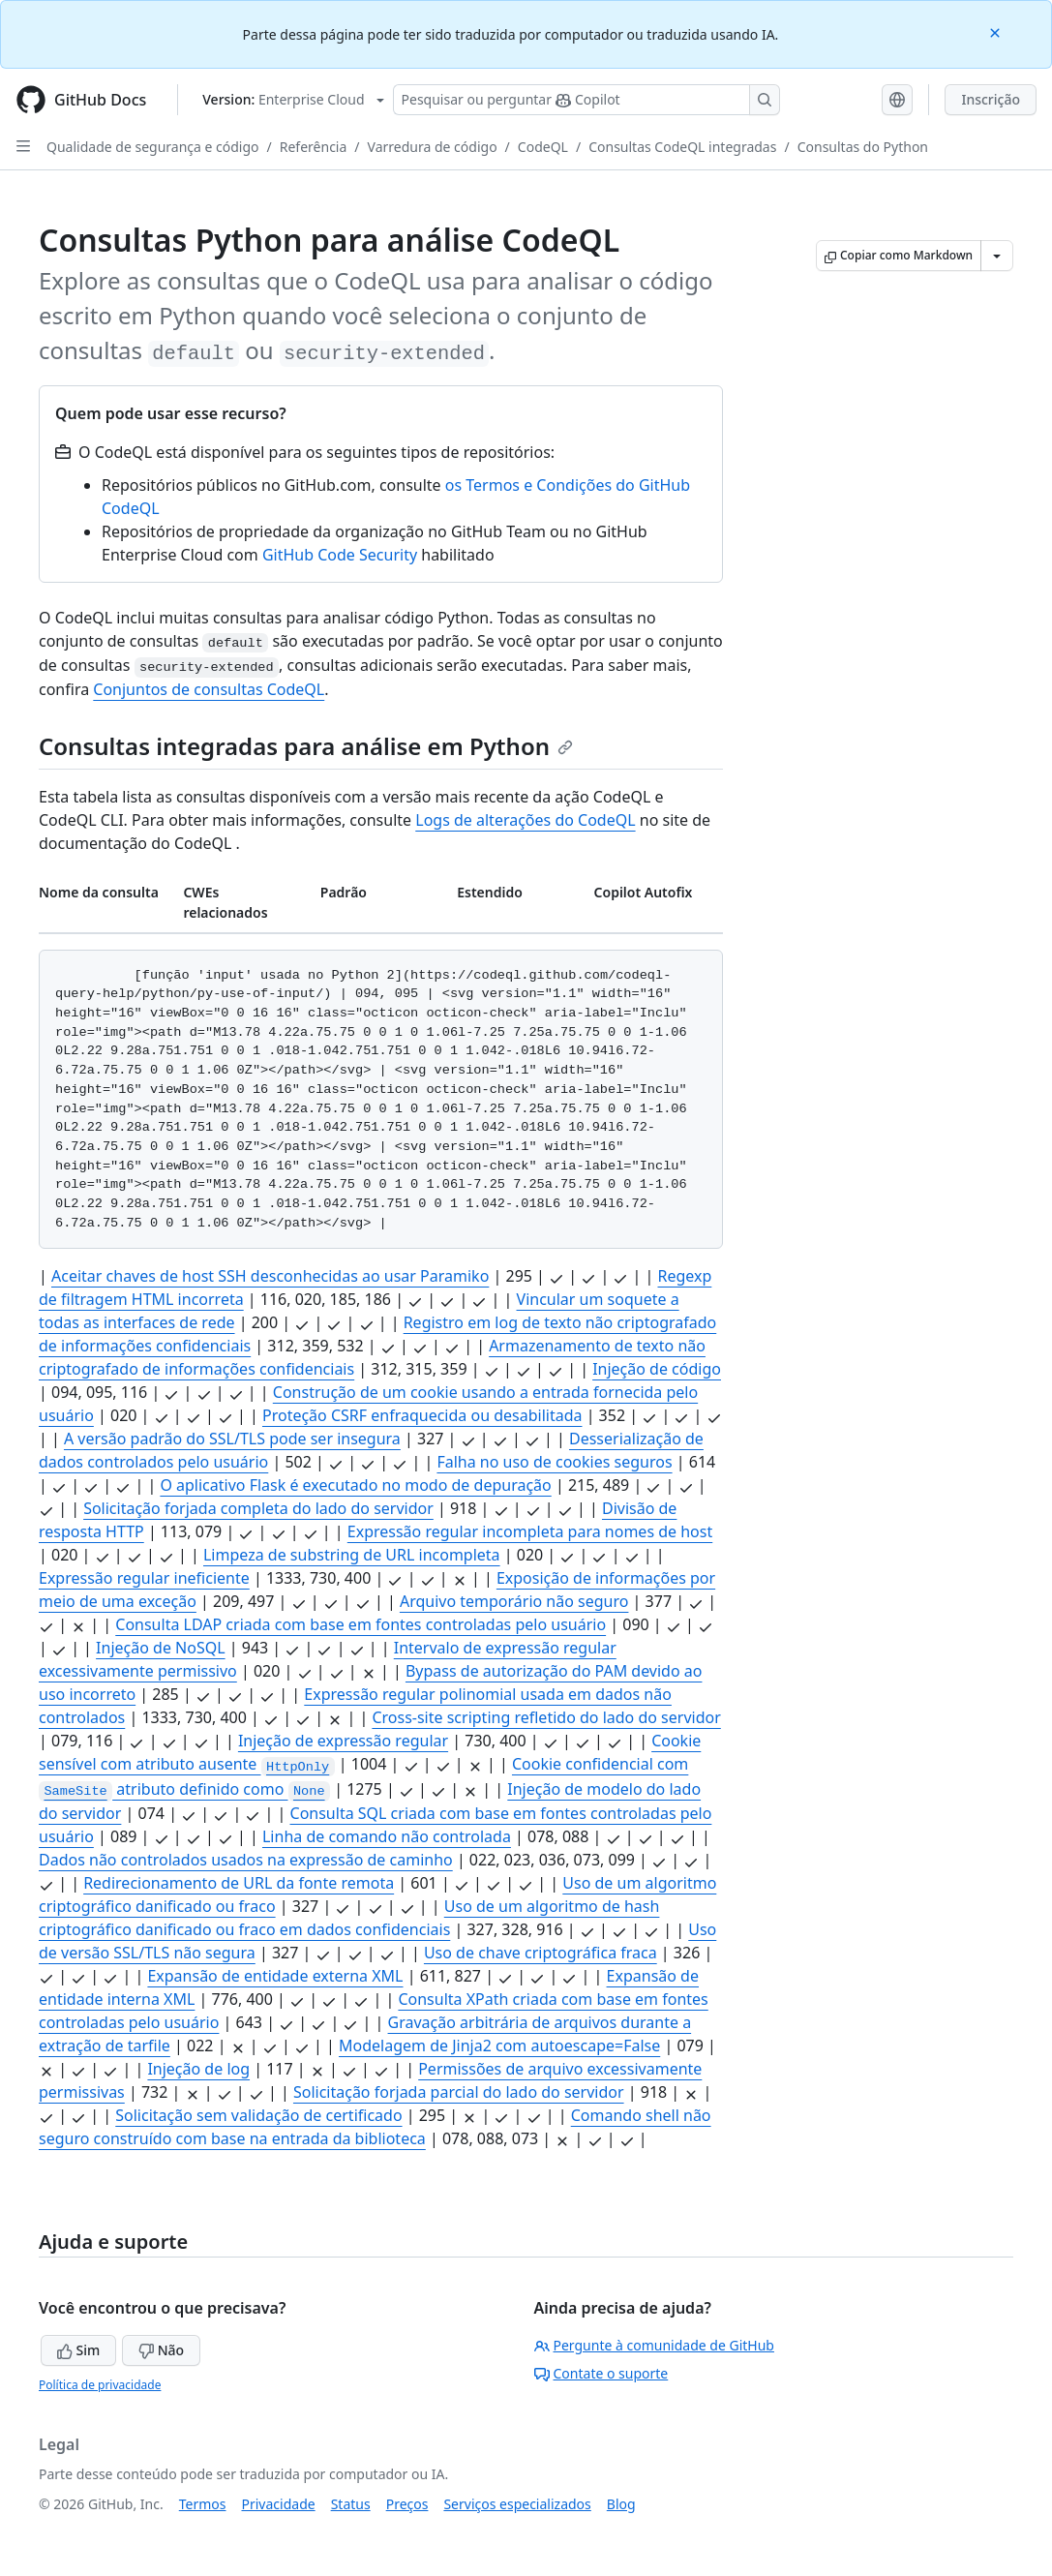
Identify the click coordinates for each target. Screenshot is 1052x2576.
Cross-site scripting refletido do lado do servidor (546, 1717)
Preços (407, 2504)
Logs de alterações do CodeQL (525, 820)
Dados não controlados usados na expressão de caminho (246, 1859)
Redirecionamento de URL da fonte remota (238, 1883)
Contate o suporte (601, 2373)
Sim (78, 2350)
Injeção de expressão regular (343, 1740)
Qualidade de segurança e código (152, 146)
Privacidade (279, 2504)
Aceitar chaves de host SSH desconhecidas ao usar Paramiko (270, 1276)
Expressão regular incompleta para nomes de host (529, 1531)
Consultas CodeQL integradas (682, 146)
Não (161, 2350)
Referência (313, 146)
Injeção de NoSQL (160, 1647)
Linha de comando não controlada (386, 1836)
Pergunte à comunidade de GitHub (654, 2345)
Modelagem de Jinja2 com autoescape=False (499, 2045)
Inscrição (990, 99)
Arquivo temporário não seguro (514, 1601)
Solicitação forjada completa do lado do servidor (258, 1508)
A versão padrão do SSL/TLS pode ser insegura (232, 1438)
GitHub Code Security (339, 554)
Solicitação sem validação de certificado (258, 2115)
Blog (621, 2504)
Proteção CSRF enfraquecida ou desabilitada (422, 1415)
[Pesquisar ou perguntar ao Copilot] (586, 99)
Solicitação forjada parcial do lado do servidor (458, 2092)
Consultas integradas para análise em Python (306, 746)
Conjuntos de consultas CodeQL (208, 689)
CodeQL (543, 146)
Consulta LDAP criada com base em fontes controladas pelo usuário (360, 1624)
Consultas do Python (862, 146)
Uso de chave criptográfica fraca (540, 1952)
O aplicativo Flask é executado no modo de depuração (355, 1485)
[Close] (996, 31)
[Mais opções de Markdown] (996, 255)
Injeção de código (656, 1368)
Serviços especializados (516, 2504)
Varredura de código (432, 146)
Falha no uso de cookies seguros (554, 1461)
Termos (202, 2504)
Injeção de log (198, 2068)
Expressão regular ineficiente (144, 1578)
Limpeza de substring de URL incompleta (351, 1554)
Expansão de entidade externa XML (275, 1975)
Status (351, 2504)
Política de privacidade (100, 2385)
